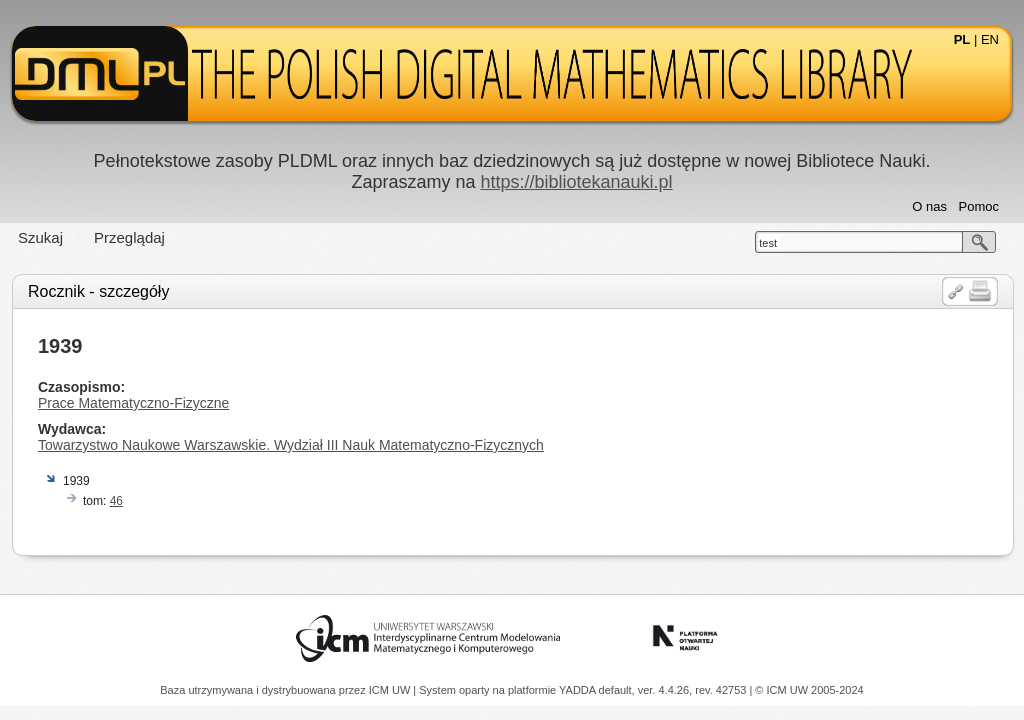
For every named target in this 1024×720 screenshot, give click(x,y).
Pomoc (979, 206)
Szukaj (40, 237)
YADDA (579, 690)
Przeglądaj (129, 237)
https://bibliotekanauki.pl (576, 182)
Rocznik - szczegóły (98, 291)
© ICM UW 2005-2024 (809, 690)
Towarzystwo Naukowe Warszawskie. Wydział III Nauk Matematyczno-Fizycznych (291, 445)
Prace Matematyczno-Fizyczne (133, 403)
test (768, 243)
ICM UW (391, 690)
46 (116, 501)
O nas (929, 206)
